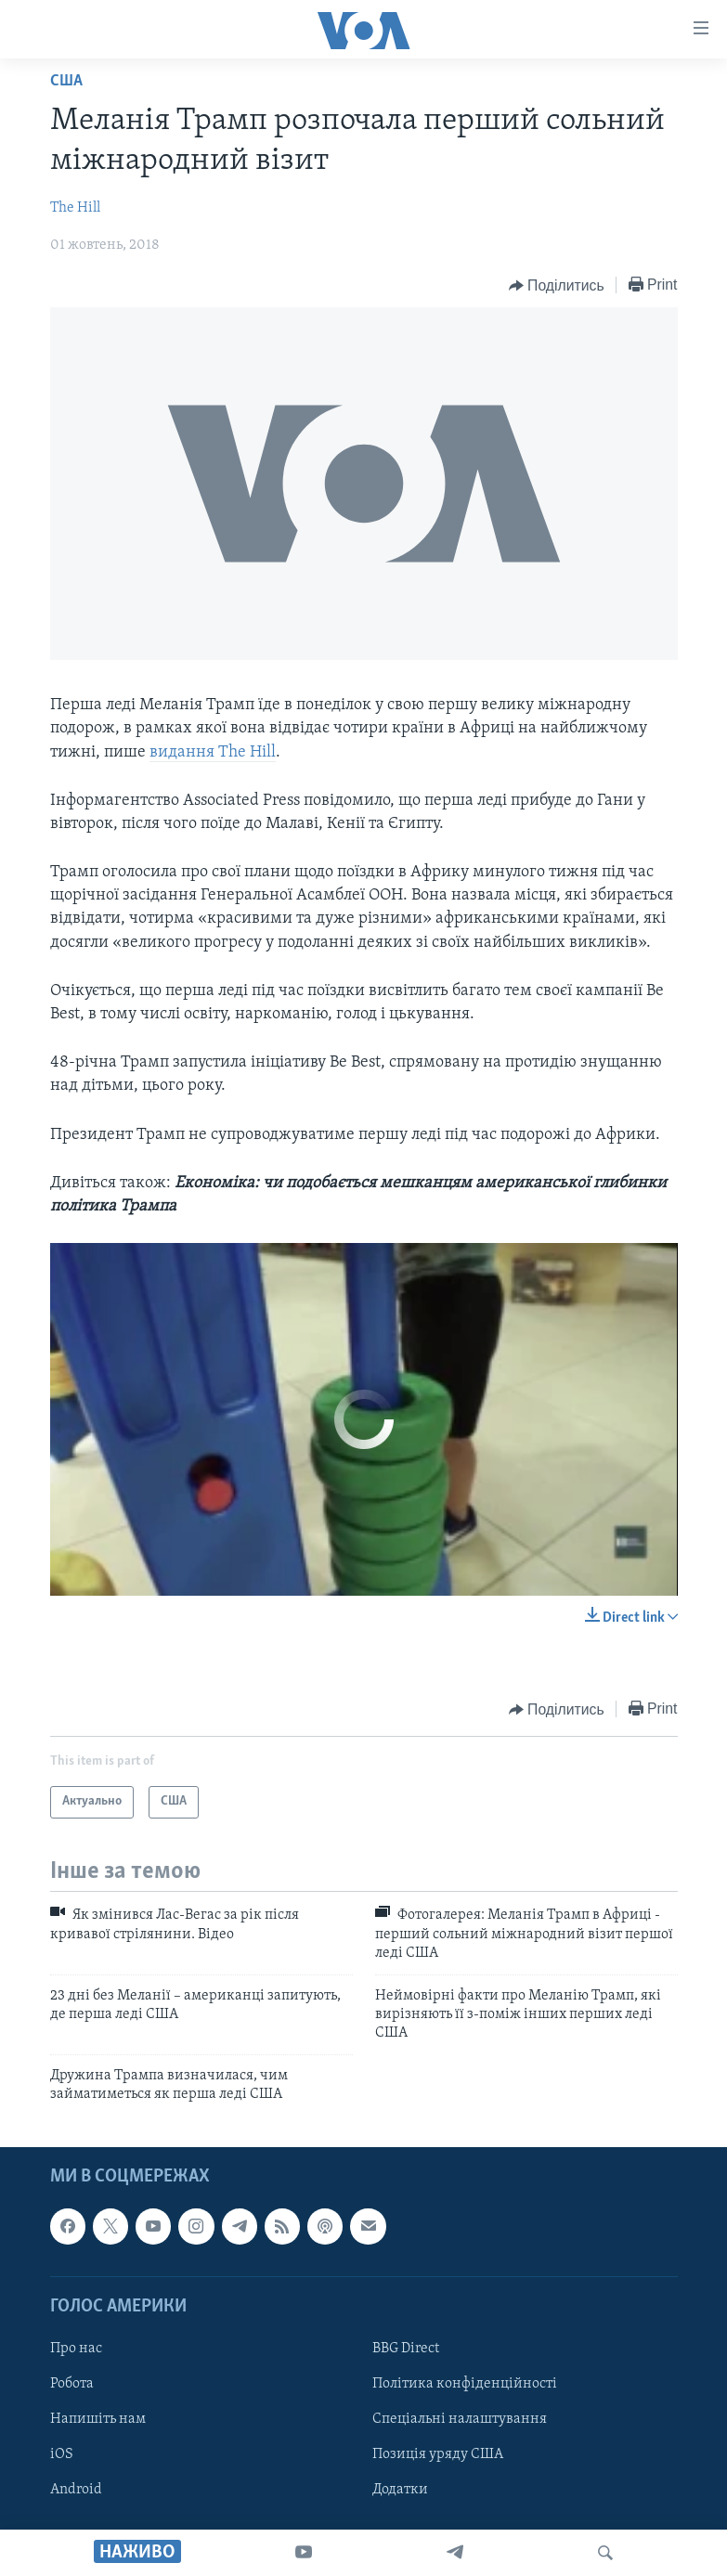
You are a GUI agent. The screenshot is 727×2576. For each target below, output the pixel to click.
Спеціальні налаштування (459, 2419)
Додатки (400, 2489)
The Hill (75, 208)
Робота (72, 2383)
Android (76, 2489)
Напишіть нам (98, 2419)
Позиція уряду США (437, 2454)
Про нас (76, 2348)
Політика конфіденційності (464, 2383)
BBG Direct (405, 2348)
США (66, 81)
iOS (61, 2454)
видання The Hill (212, 752)
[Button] (556, 286)
